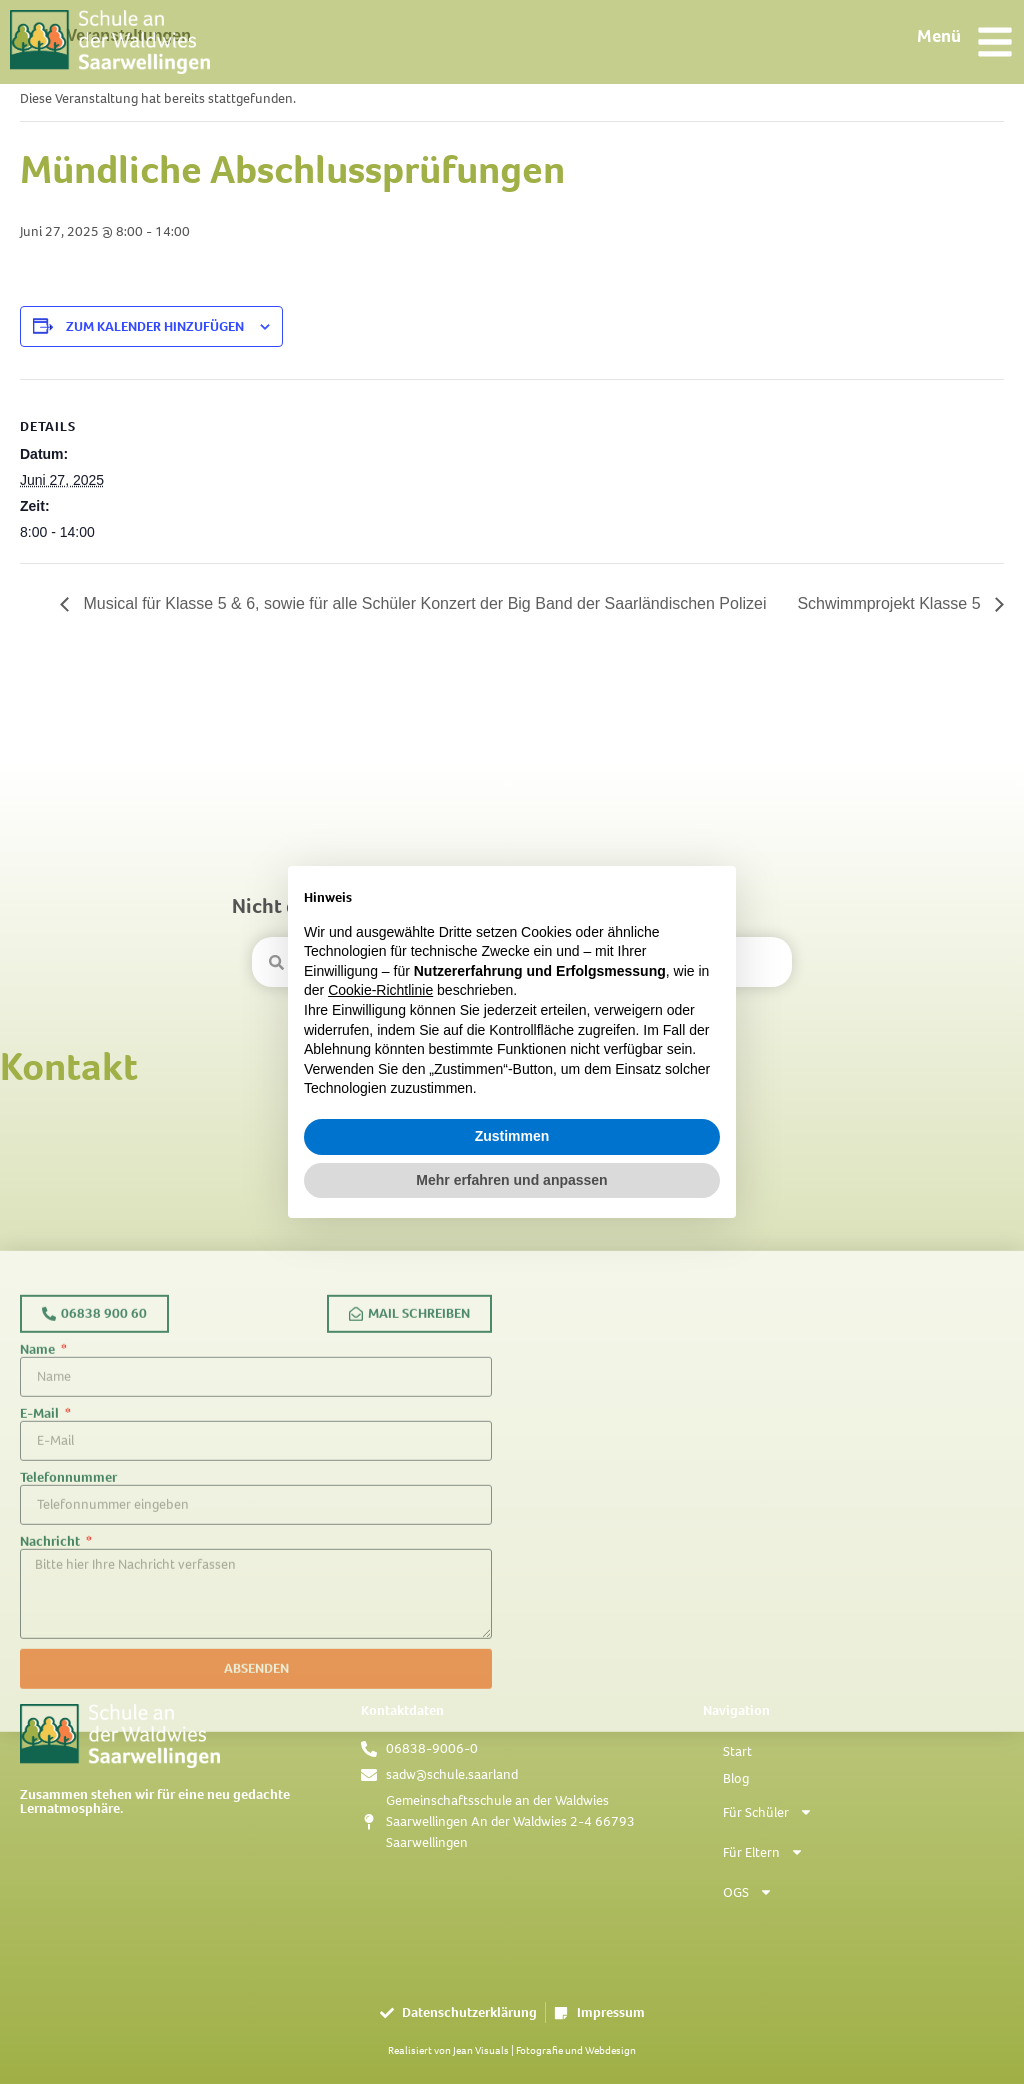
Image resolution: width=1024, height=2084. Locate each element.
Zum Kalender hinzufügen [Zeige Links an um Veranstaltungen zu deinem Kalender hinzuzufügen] (155, 326)
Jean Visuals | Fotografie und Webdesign (544, 2050)
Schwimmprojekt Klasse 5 (891, 603)
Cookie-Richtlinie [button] (380, 990)
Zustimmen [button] (512, 1136)
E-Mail (41, 1594)
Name (39, 1530)
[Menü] (995, 42)
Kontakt (69, 1066)
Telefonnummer (68, 1658)
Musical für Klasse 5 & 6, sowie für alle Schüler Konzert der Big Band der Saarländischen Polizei (422, 603)
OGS (748, 1892)
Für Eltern (763, 1852)
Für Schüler (768, 1812)
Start (737, 1751)
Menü (939, 36)
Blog (736, 1778)
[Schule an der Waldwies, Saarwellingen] (768, 1672)
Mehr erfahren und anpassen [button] (511, 1180)
